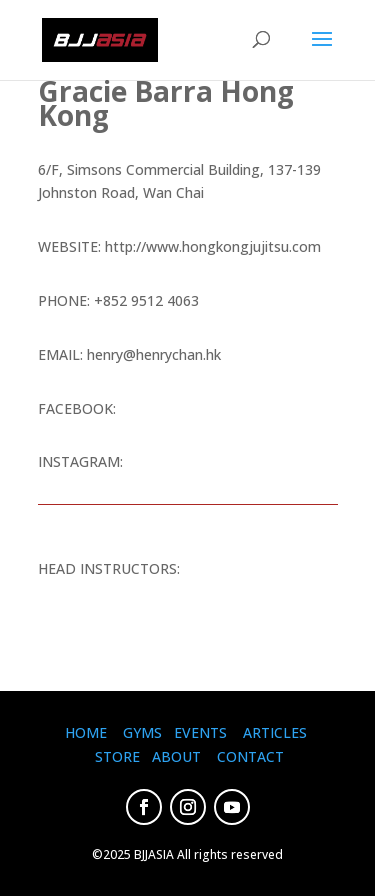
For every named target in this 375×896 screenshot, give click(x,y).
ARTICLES (275, 732)
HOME (86, 732)
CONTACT (250, 756)
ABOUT (176, 756)
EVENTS (200, 732)
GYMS (142, 732)
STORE (117, 756)
